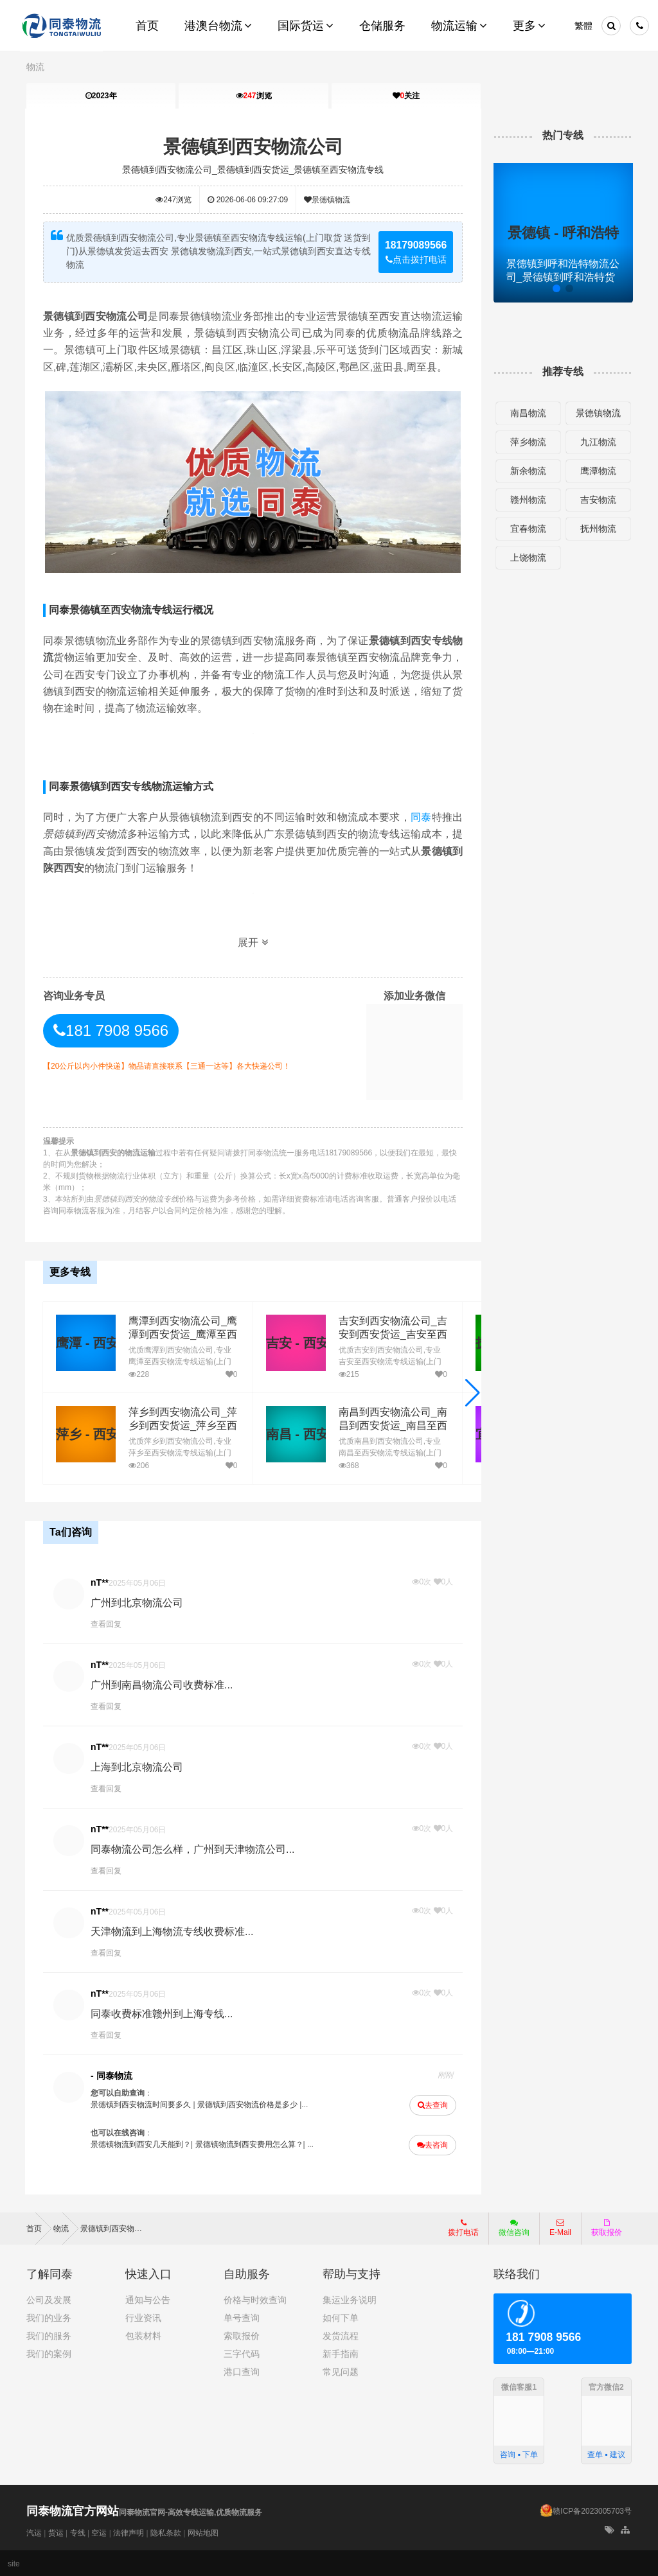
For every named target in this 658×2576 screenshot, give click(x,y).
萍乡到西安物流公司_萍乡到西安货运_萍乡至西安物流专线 (181, 1425)
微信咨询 (509, 2230)
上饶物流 (528, 557)
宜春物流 (528, 528)
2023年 (101, 95)
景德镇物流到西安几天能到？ (142, 2143)
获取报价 (606, 2227)
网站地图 (203, 2531)
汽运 (34, 2531)
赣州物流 (528, 500)
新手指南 (341, 2352)
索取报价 (242, 2334)
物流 (35, 67)
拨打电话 (463, 2227)
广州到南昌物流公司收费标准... (163, 1684)
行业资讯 (143, 2316)
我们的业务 (48, 2316)
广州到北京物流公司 (138, 1602)
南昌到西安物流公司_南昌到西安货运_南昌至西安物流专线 (390, 1425)
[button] (472, 1392)
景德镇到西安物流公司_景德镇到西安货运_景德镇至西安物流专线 (253, 169)
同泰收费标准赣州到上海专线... (163, 2013)
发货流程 (341, 2334)
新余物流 (528, 471)
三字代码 (242, 2352)
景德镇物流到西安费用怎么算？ (251, 2143)
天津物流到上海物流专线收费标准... (173, 1930)
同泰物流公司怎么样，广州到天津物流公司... (194, 1848)
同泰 (420, 816)
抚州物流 (597, 528)
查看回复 (107, 1623)
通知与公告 (147, 2298)
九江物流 (597, 442)
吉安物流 (597, 500)
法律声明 (128, 2531)
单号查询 (242, 2316)
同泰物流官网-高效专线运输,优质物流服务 (144, 2511)
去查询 (432, 2104)
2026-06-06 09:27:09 (248, 199)
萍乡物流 (528, 442)
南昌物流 (528, 413)
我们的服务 (48, 2334)
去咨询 (431, 2144)
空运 (99, 2531)
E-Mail (560, 2227)
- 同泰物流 (113, 2075)
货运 (56, 2531)
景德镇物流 (328, 199)
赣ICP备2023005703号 (592, 2510)
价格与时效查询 (255, 2298)
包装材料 (143, 2334)
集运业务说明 (350, 2298)
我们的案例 (48, 2352)
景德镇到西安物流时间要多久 (142, 2103)
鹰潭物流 (597, 471)
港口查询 (242, 2370)
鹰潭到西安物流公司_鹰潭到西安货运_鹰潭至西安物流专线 (181, 1334)
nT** (101, 1582)
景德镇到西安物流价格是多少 (249, 2103)
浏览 (253, 95)
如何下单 (341, 2316)
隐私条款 (165, 2531)
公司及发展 (48, 2298)
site (14, 2562)
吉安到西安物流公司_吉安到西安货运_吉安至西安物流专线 (390, 1334)
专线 (77, 2531)
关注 (406, 95)
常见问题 (341, 2370)
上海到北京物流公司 (138, 1766)
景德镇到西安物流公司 (253, 147)
